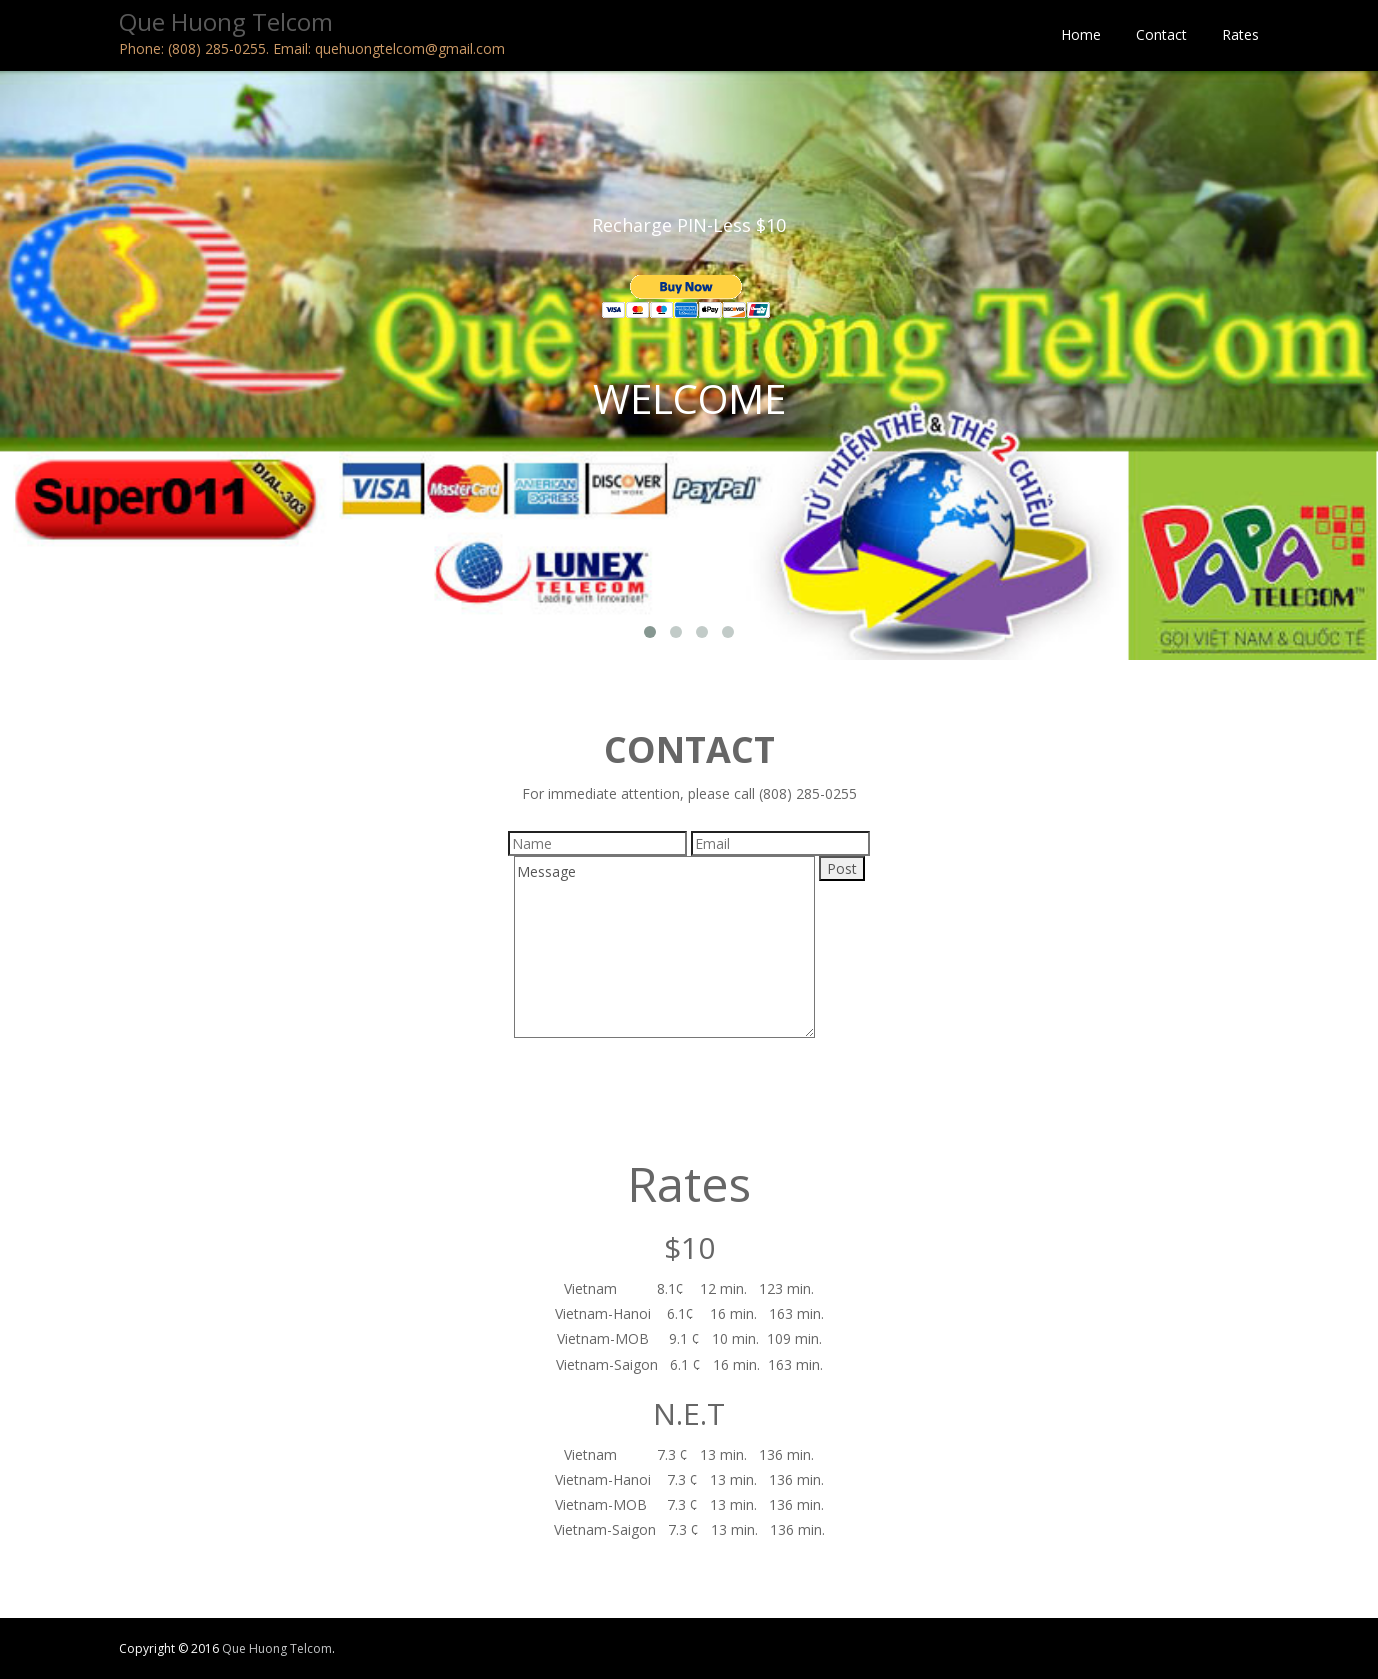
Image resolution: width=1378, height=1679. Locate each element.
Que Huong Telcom (277, 1648)
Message (664, 947)
